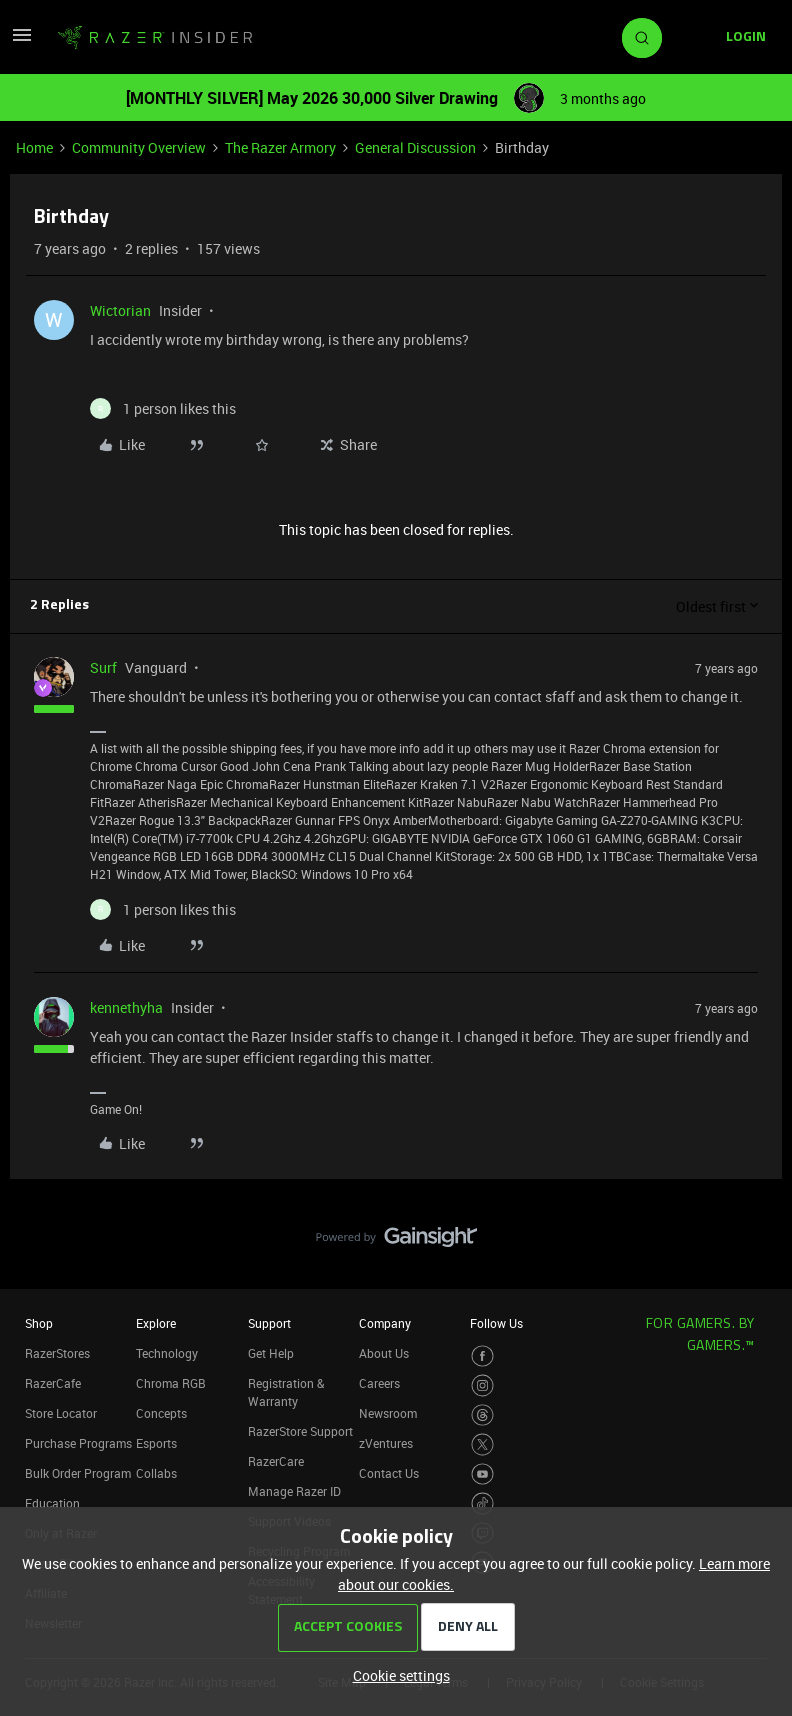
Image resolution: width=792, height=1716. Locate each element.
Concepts (161, 1413)
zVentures (386, 1443)
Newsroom (388, 1413)
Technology (167, 1353)
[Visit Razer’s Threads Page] (482, 1415)
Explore (156, 1323)
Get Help (271, 1353)
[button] (22, 41)
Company (385, 1323)
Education (52, 1503)
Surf (103, 667)
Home (34, 147)
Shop (39, 1323)
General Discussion (415, 147)
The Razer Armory (280, 147)
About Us (384, 1353)
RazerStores (57, 1353)
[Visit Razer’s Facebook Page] (482, 1356)
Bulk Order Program (78, 1473)
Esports (156, 1443)
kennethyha (126, 1007)
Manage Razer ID (294, 1491)
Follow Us (496, 1323)
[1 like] (163, 408)
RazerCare (276, 1461)
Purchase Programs (78, 1443)
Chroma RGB (171, 1383)
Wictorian (120, 310)
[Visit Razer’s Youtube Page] (482, 1474)
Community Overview (139, 147)
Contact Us (389, 1473)
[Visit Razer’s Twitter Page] (482, 1444)
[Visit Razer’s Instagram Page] (482, 1385)
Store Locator (61, 1413)
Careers (379, 1383)
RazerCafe (53, 1383)
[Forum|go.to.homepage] (155, 38)
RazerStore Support (300, 1431)
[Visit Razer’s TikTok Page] (482, 1503)
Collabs (156, 1473)
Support (269, 1323)
